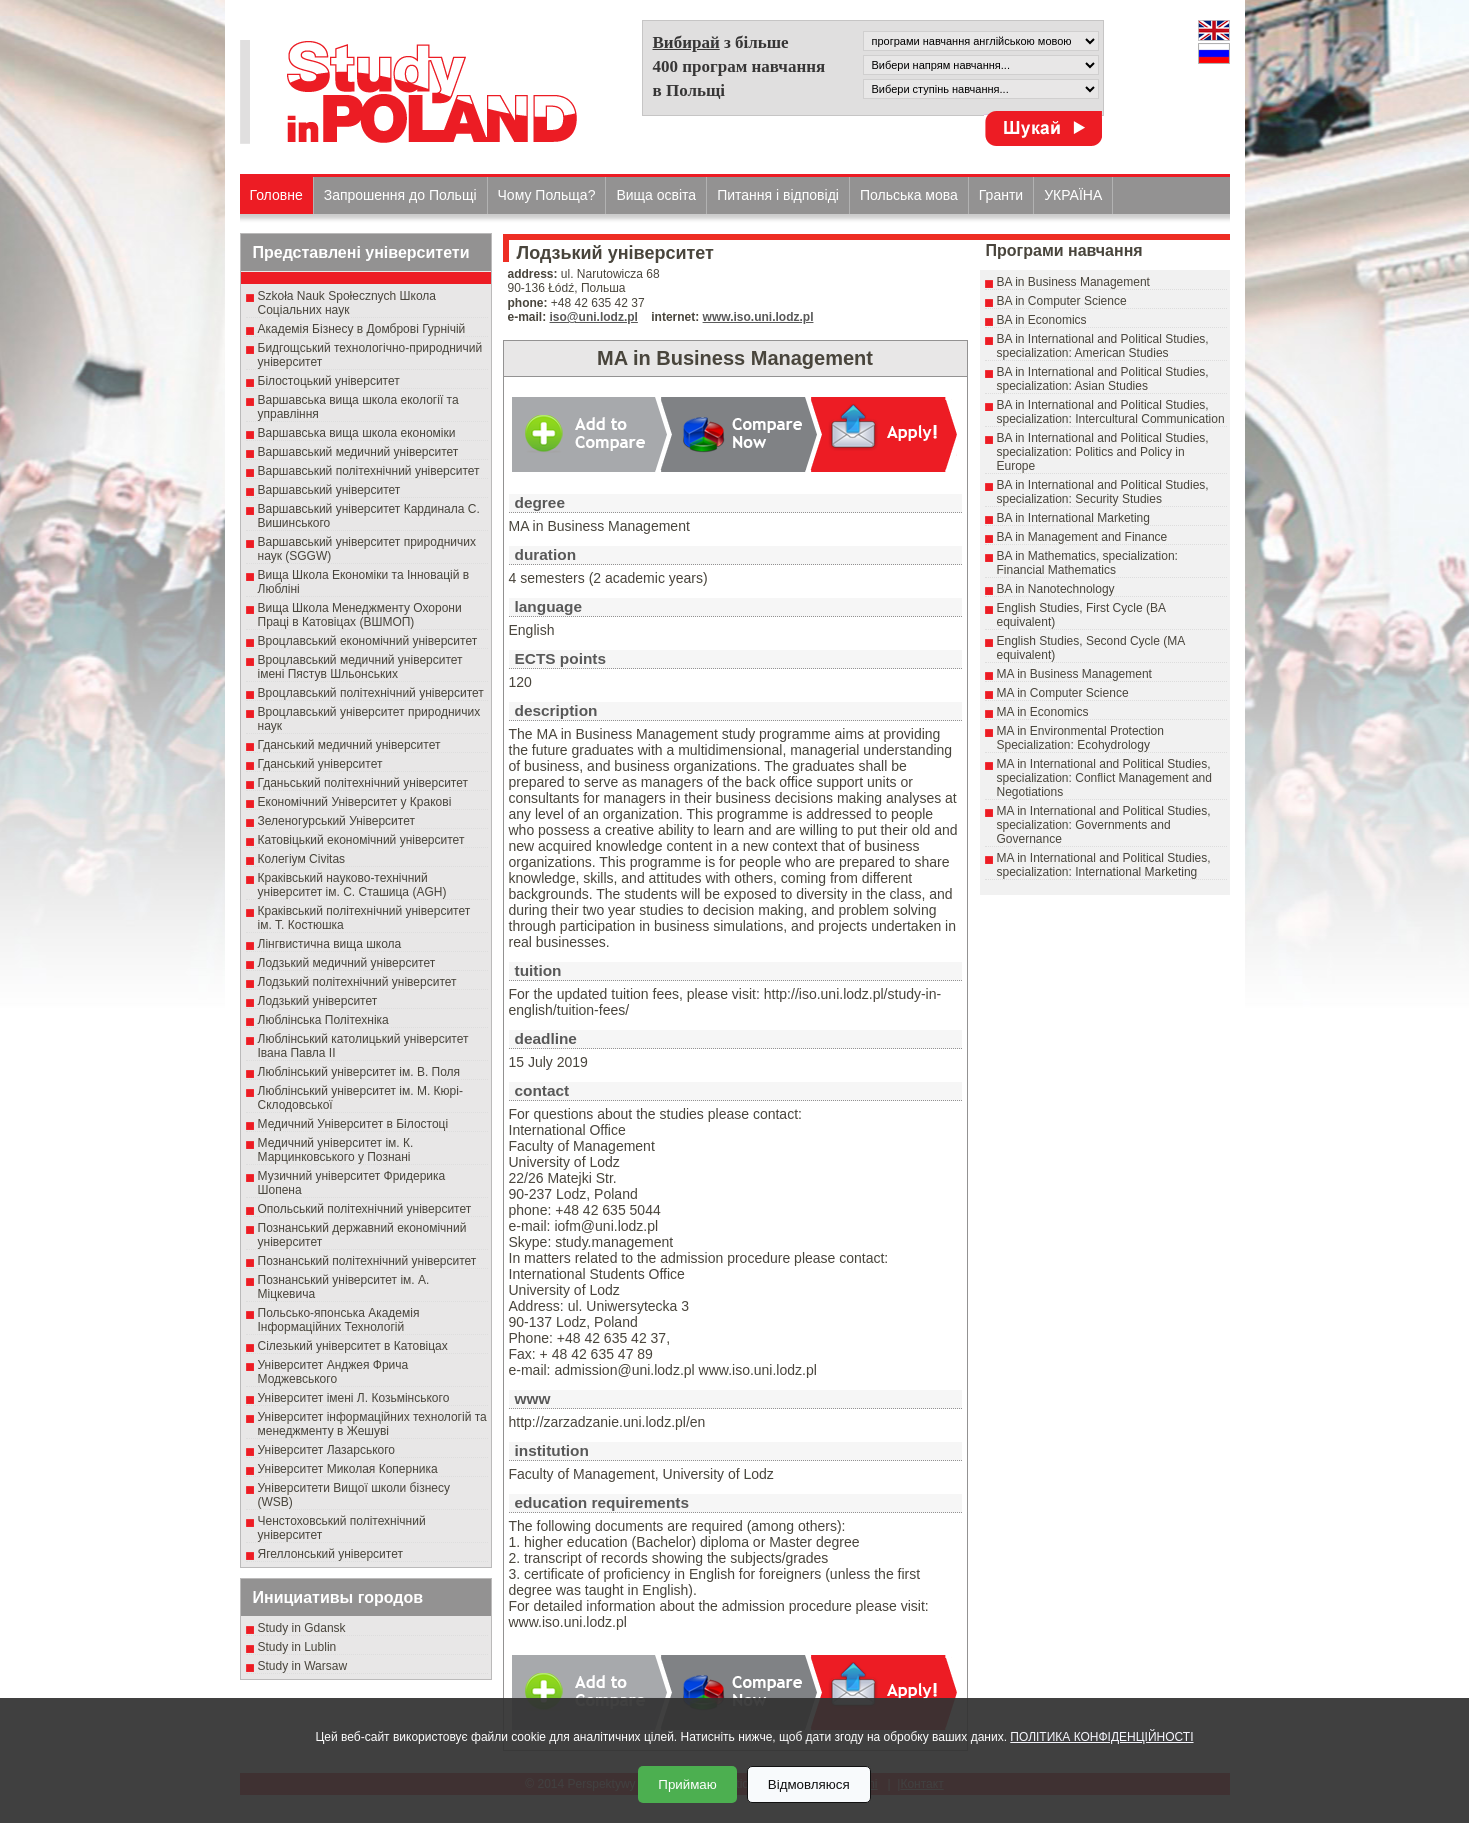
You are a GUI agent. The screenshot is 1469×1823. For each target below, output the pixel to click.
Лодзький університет (318, 1001)
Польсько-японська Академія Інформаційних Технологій (339, 1320)
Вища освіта (656, 195)
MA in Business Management (1074, 674)
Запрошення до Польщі (400, 195)
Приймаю (687, 1784)
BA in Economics (1042, 320)
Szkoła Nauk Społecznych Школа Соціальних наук (347, 303)
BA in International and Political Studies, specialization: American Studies (1103, 346)
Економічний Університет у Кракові (355, 802)
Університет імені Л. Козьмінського (354, 1398)
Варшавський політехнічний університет (369, 471)
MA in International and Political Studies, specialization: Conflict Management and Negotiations (1104, 778)
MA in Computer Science (1063, 693)
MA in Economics (1043, 712)
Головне (276, 195)
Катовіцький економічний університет (361, 840)
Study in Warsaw (303, 1666)
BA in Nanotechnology (1056, 589)
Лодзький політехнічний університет (357, 982)
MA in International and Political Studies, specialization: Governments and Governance (1104, 825)
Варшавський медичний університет (358, 452)
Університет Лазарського (327, 1450)
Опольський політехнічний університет (365, 1209)
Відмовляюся (809, 1784)
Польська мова (909, 195)
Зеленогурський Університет (336, 821)
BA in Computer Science (1062, 301)
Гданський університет (320, 764)
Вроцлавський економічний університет (368, 641)
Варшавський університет (329, 490)
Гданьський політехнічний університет (363, 783)
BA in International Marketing (1073, 518)
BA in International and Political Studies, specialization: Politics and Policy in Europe (1103, 452)
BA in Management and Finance (1082, 537)
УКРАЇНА (1073, 195)
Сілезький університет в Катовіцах (353, 1346)
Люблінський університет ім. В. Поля (359, 1072)
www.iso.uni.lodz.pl (758, 317)
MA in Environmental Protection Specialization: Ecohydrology (1080, 738)
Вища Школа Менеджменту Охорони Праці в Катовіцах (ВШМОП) (360, 615)
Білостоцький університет (329, 381)
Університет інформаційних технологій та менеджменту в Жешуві (372, 1424)
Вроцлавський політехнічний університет (371, 693)
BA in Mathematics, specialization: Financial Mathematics (1087, 563)
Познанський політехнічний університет (367, 1261)
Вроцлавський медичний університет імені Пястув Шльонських (360, 667)
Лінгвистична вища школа (330, 944)
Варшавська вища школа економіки (357, 433)
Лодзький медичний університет (347, 963)
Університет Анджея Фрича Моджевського (333, 1372)
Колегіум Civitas (302, 859)
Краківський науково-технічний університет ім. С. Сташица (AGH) (352, 885)
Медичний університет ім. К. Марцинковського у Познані (336, 1150)
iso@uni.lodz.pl (594, 317)
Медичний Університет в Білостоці (353, 1124)
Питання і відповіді (778, 195)
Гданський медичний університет (349, 745)
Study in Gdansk (302, 1628)
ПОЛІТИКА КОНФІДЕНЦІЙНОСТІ (1101, 1737)
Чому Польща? (547, 195)
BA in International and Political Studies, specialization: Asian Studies (1103, 379)
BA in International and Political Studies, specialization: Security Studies (1103, 492)
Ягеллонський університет (330, 1554)
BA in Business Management (1073, 282)
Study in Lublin (297, 1647)
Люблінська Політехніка (323, 1020)
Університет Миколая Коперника (348, 1469)
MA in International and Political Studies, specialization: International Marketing (1104, 865)
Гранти (1001, 195)
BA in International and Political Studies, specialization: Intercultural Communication (1111, 412)
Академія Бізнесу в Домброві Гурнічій (362, 329)
